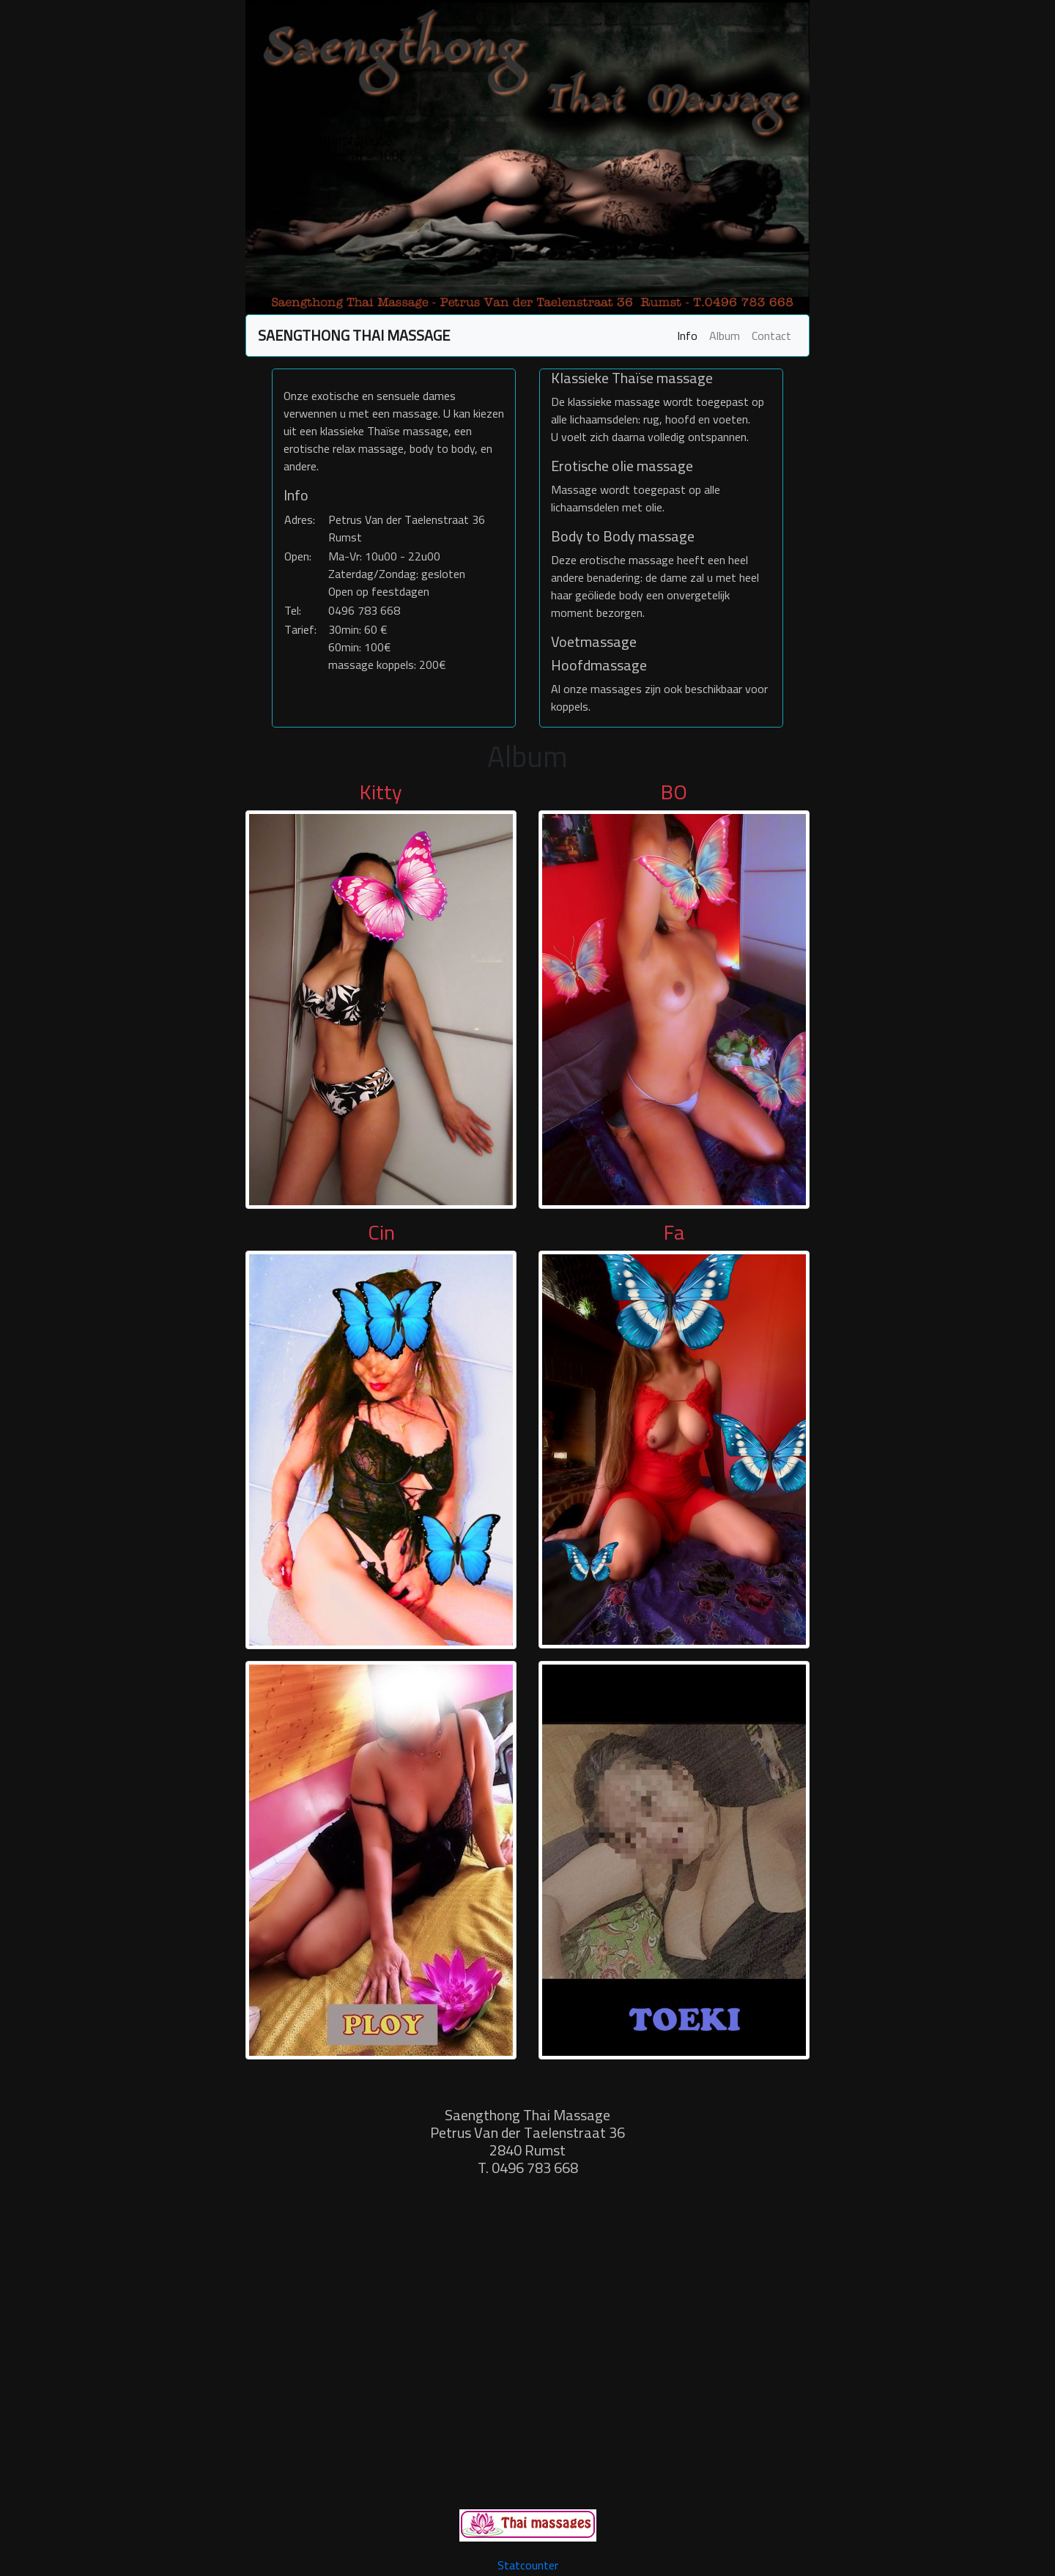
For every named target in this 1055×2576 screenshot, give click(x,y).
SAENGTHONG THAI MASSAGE (354, 335)
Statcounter (527, 2565)
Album (724, 336)
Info (687, 336)
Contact (771, 336)
